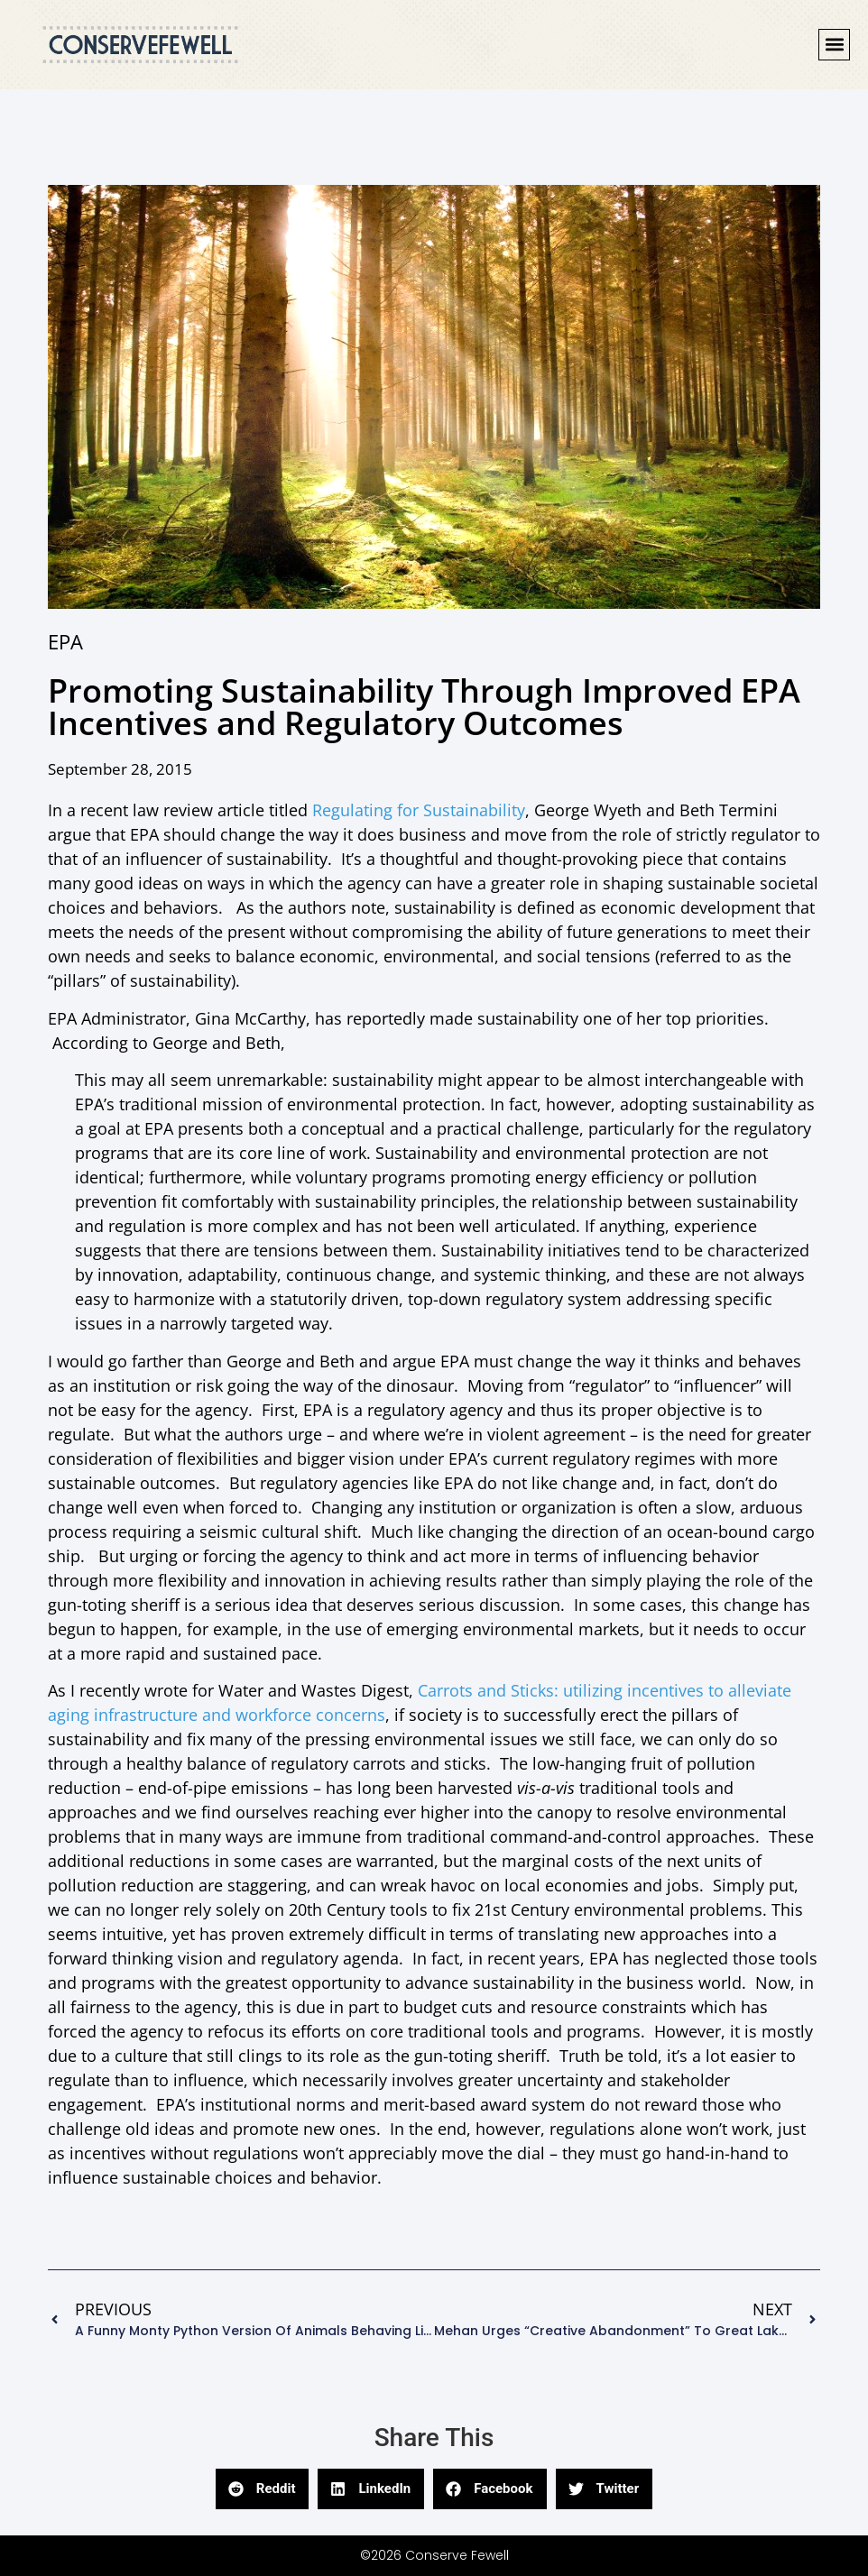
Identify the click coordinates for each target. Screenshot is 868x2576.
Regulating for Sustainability (418, 810)
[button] (834, 44)
